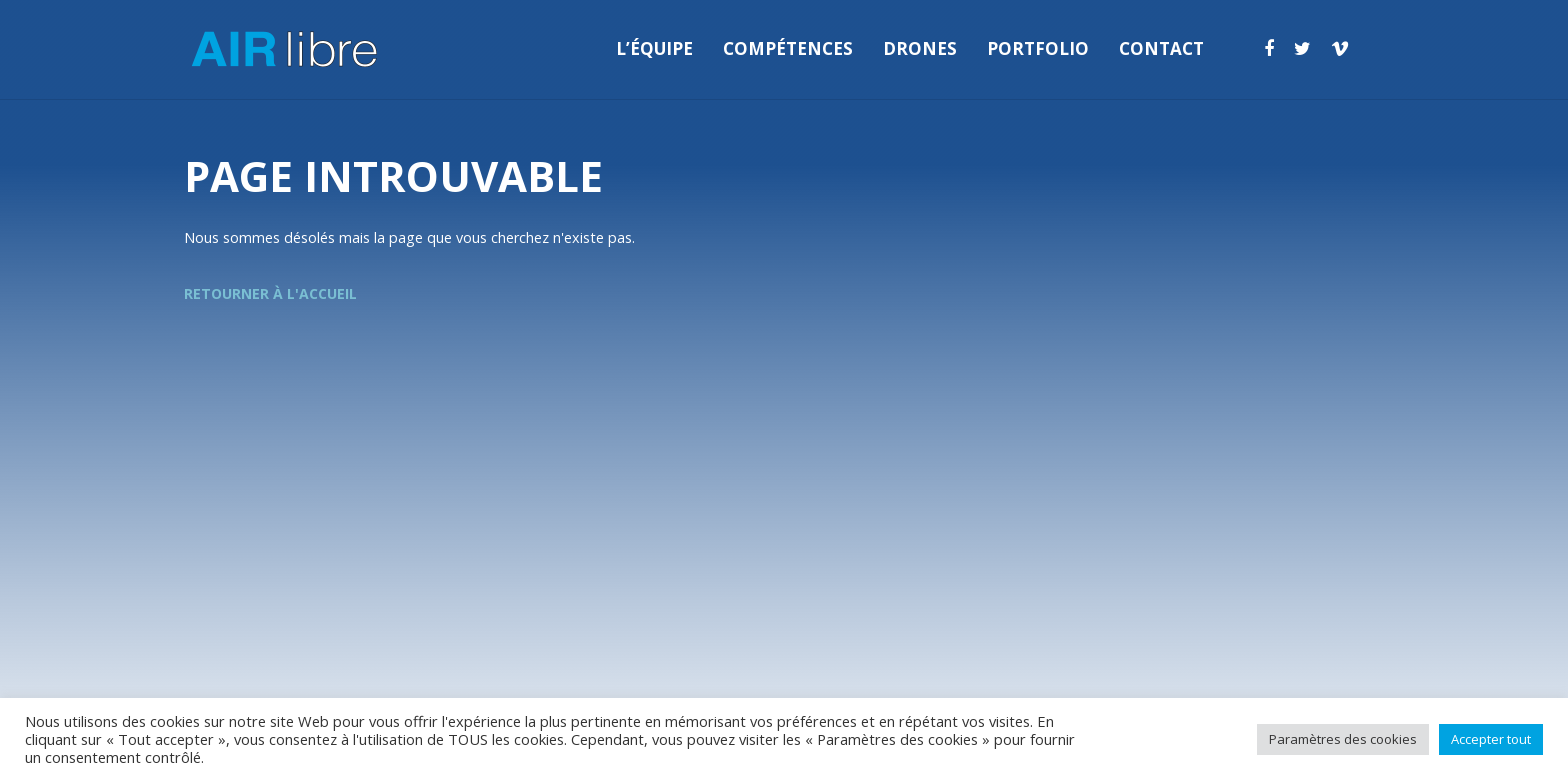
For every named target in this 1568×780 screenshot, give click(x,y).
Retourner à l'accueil (270, 293)
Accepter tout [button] (1491, 739)
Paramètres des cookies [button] (1343, 739)
